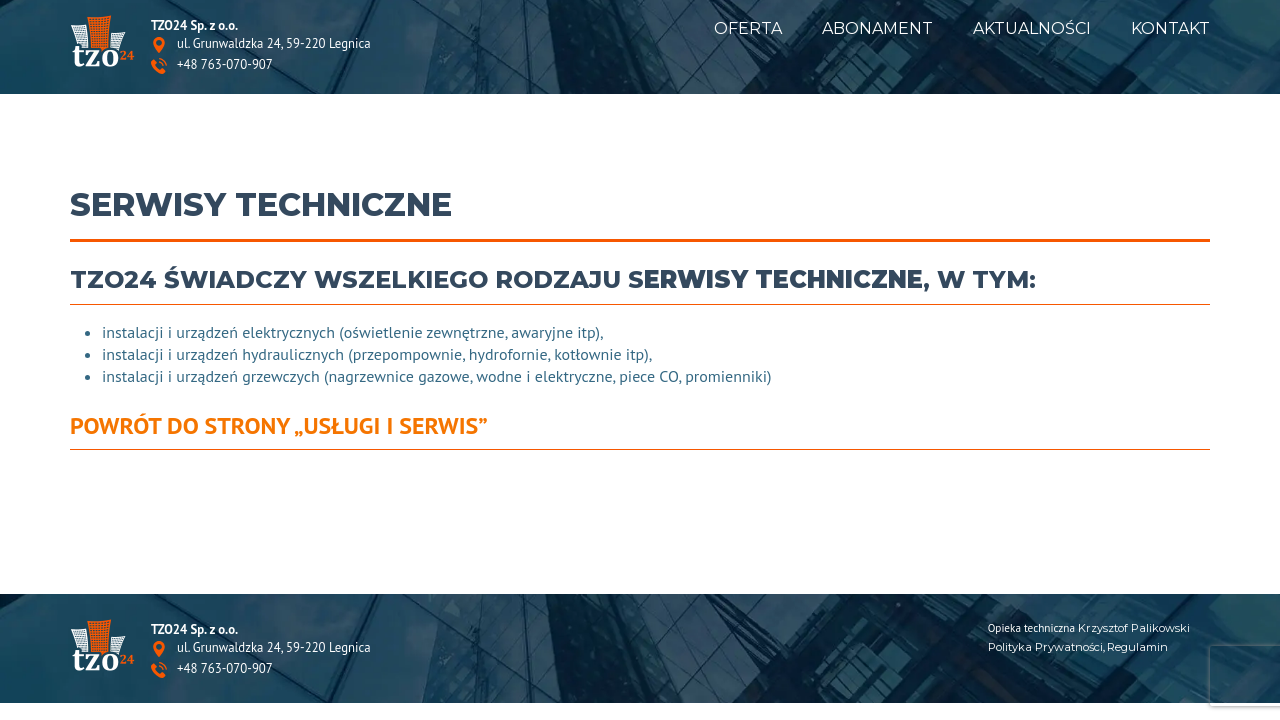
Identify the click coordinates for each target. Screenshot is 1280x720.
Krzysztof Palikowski (1134, 628)
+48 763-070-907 (225, 65)
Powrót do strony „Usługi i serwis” (279, 425)
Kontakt (1170, 28)
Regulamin (1137, 647)
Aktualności (1032, 28)
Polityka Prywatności (1045, 647)
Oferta (748, 28)
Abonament (877, 28)
